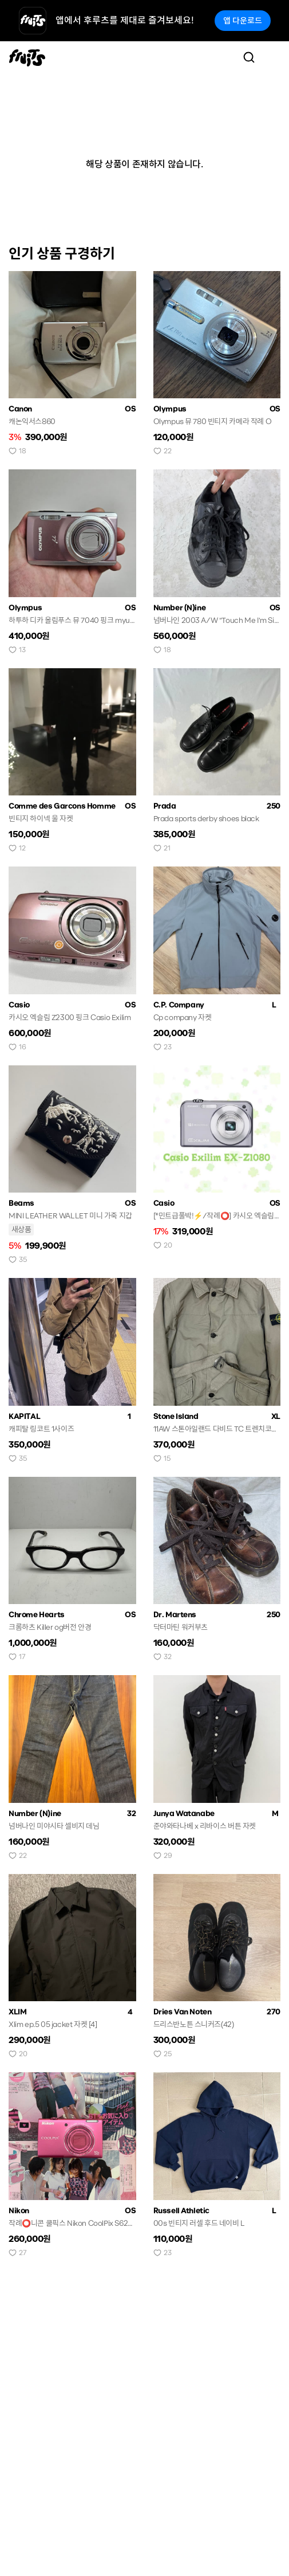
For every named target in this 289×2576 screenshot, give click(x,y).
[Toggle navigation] (272, 57)
